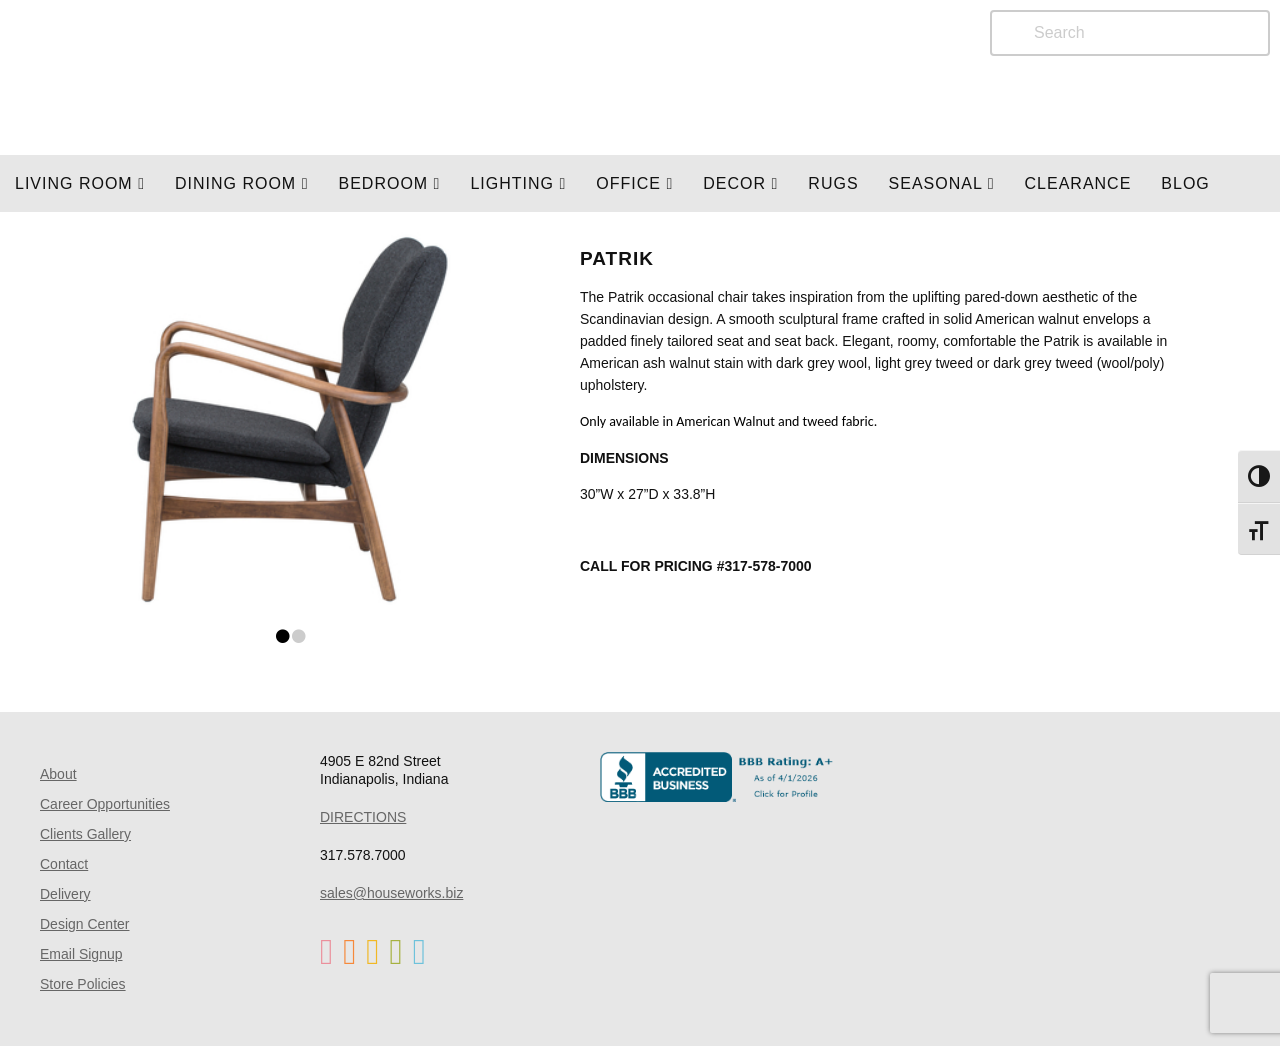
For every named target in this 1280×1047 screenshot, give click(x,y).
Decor (740, 183)
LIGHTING (518, 183)
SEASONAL (942, 183)
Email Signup (81, 954)
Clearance (1078, 183)
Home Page (257, 77)
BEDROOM (389, 183)
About (58, 774)
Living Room (80, 183)
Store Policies (83, 984)
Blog (1185, 183)
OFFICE (634, 183)
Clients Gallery (85, 834)
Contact (64, 864)
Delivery (65, 894)
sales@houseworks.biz (391, 893)
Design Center (85, 924)
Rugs (833, 183)
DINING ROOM (242, 183)
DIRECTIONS (363, 817)
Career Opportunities (105, 804)
